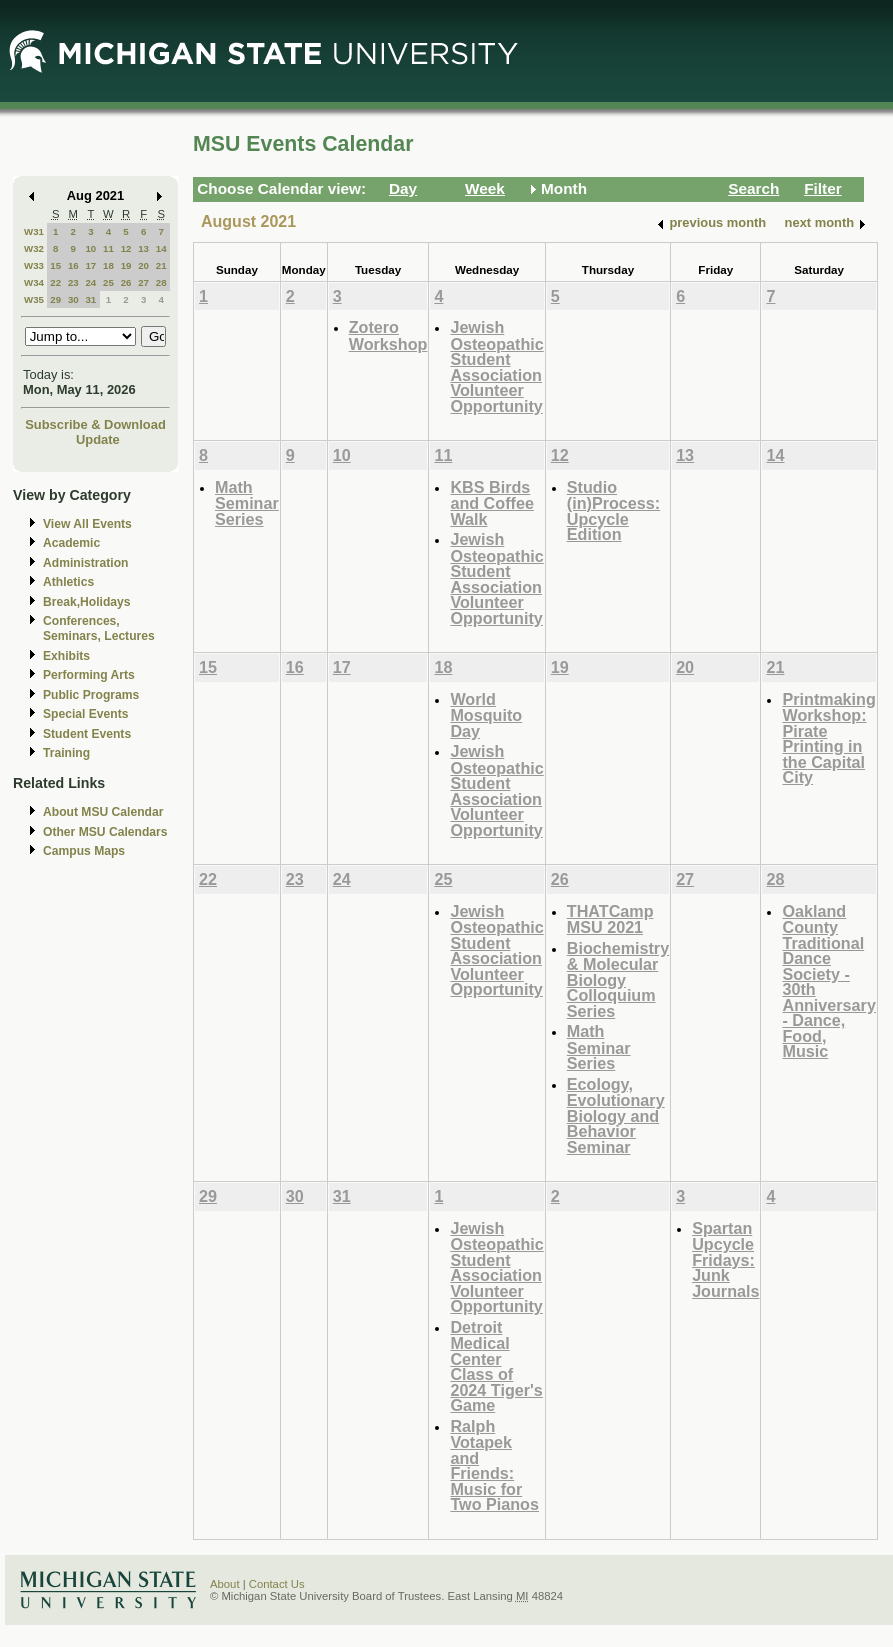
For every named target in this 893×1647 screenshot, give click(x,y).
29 (55, 299)
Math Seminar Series (247, 503)
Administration (85, 563)
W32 (34, 248)
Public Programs (91, 695)
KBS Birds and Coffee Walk (491, 503)
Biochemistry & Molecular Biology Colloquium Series (618, 979)
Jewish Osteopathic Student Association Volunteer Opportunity (496, 366)
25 (108, 282)
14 (161, 248)
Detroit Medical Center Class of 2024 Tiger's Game (496, 1366)
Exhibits (66, 656)
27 (143, 282)
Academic (71, 543)
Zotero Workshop (388, 335)
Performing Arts (89, 675)
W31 (34, 231)
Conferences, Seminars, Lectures (99, 628)
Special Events (85, 714)
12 (126, 248)
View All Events (87, 524)
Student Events (87, 734)
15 (55, 265)
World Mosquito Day (486, 715)
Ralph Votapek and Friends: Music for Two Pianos (494, 1465)
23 (73, 282)
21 (161, 265)
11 (108, 248)
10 (90, 248)
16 (73, 265)
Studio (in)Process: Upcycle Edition (613, 511)
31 (90, 299)
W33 (34, 265)
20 (143, 265)
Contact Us (277, 1584)
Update (98, 439)
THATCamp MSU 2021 (610, 919)
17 (90, 265)
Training (66, 753)
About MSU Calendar (103, 812)
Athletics (68, 582)
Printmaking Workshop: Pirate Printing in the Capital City (828, 738)
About (225, 1584)
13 (143, 248)
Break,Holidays (87, 602)
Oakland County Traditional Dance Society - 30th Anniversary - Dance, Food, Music (828, 981)
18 (108, 265)
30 (73, 299)
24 (90, 282)
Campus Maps (84, 851)
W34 (34, 282)
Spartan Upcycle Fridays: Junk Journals (725, 1259)
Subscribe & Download (95, 424)
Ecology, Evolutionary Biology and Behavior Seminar (616, 1115)
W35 (34, 299)
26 (126, 282)
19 (126, 265)
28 (161, 282)
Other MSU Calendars (105, 832)
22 (55, 282)
